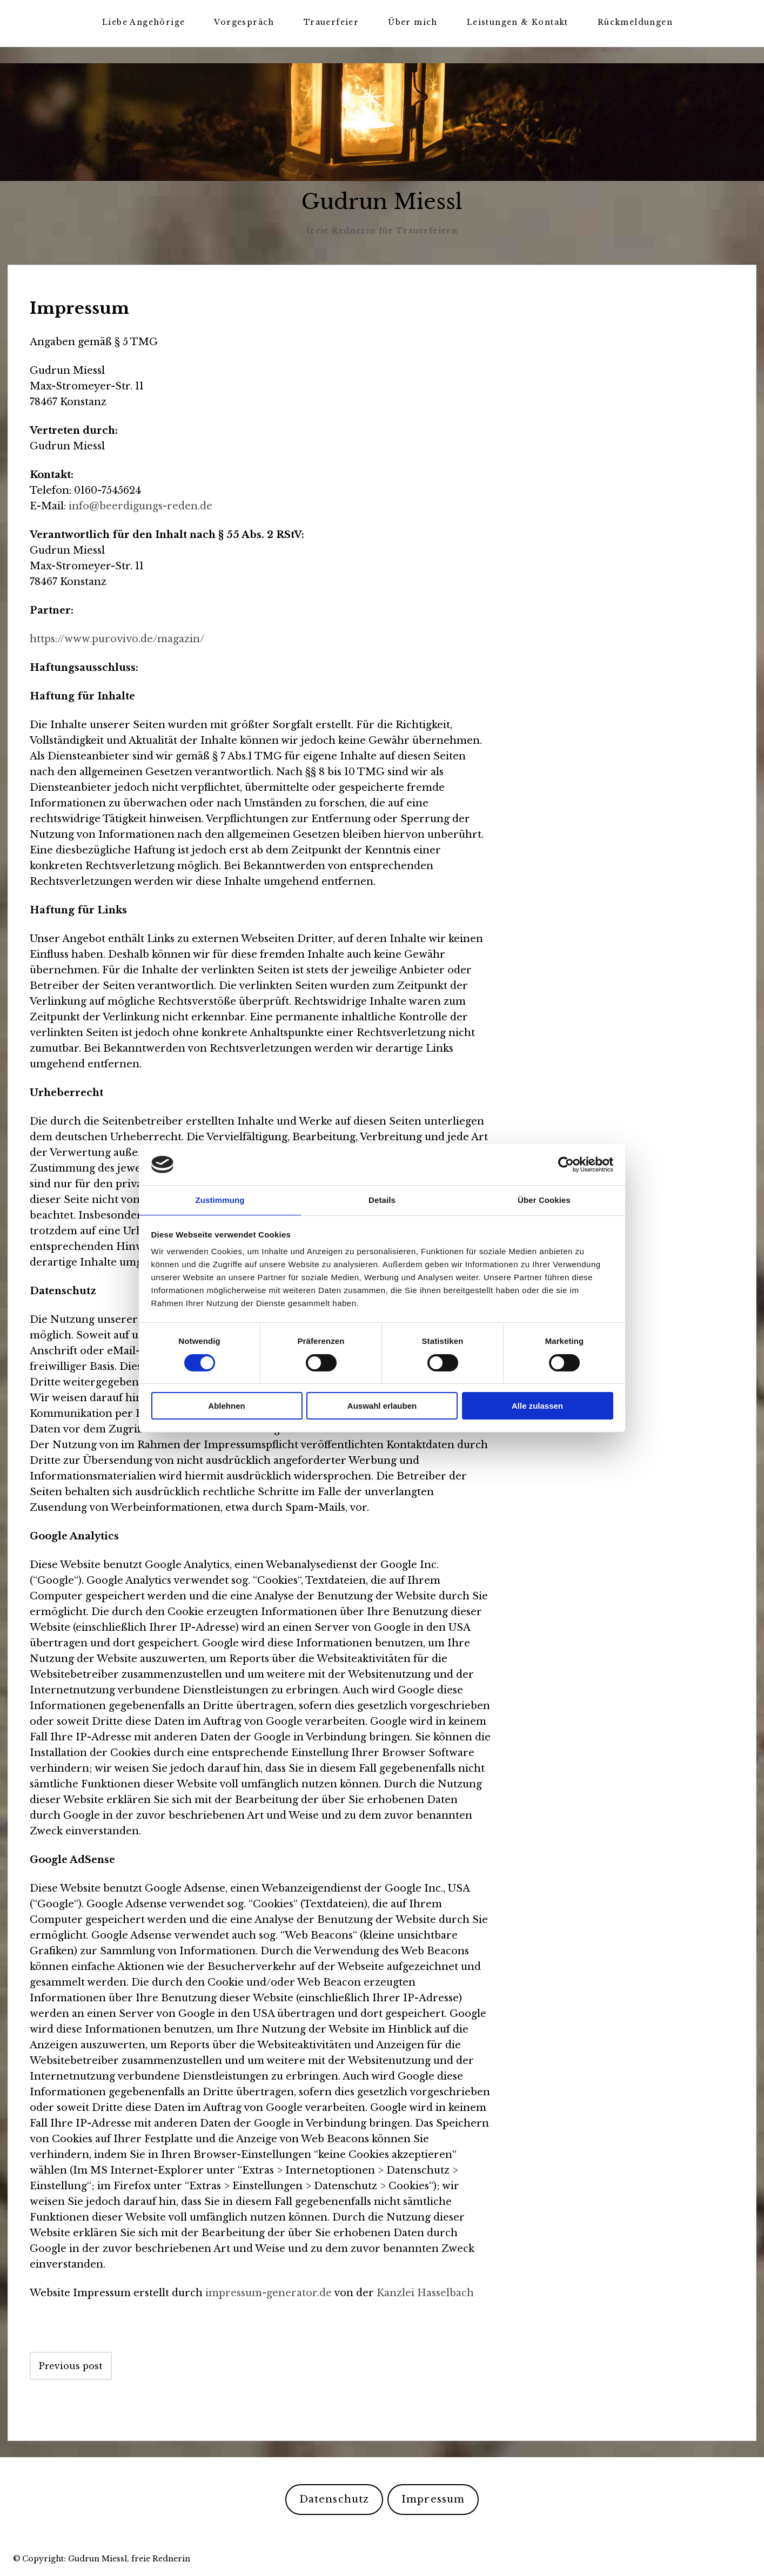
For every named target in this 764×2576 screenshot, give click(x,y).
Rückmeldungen (635, 22)
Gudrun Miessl (382, 201)
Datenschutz (334, 2499)
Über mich (413, 22)
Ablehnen (226, 1406)
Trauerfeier (331, 22)
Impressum (433, 2499)
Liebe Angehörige (143, 22)
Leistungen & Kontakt (517, 22)
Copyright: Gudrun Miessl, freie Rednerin (106, 2558)
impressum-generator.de (268, 2292)
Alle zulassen (537, 1406)
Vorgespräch (244, 22)
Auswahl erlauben (382, 1406)
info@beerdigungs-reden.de (140, 506)
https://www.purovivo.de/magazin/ (117, 638)
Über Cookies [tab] (544, 1199)
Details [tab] (382, 1199)
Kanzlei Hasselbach (425, 2292)
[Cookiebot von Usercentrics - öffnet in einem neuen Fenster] (566, 1164)
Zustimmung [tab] (220, 1199)
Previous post (71, 2365)
